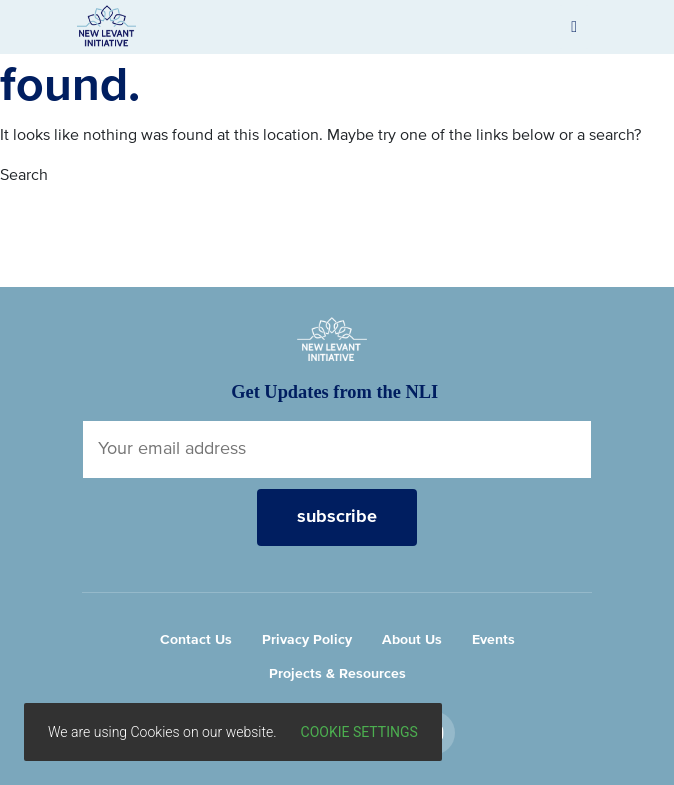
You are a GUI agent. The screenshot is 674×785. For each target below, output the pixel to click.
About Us (412, 640)
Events (493, 640)
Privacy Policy (307, 640)
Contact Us (196, 640)
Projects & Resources (337, 674)
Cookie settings (359, 732)
